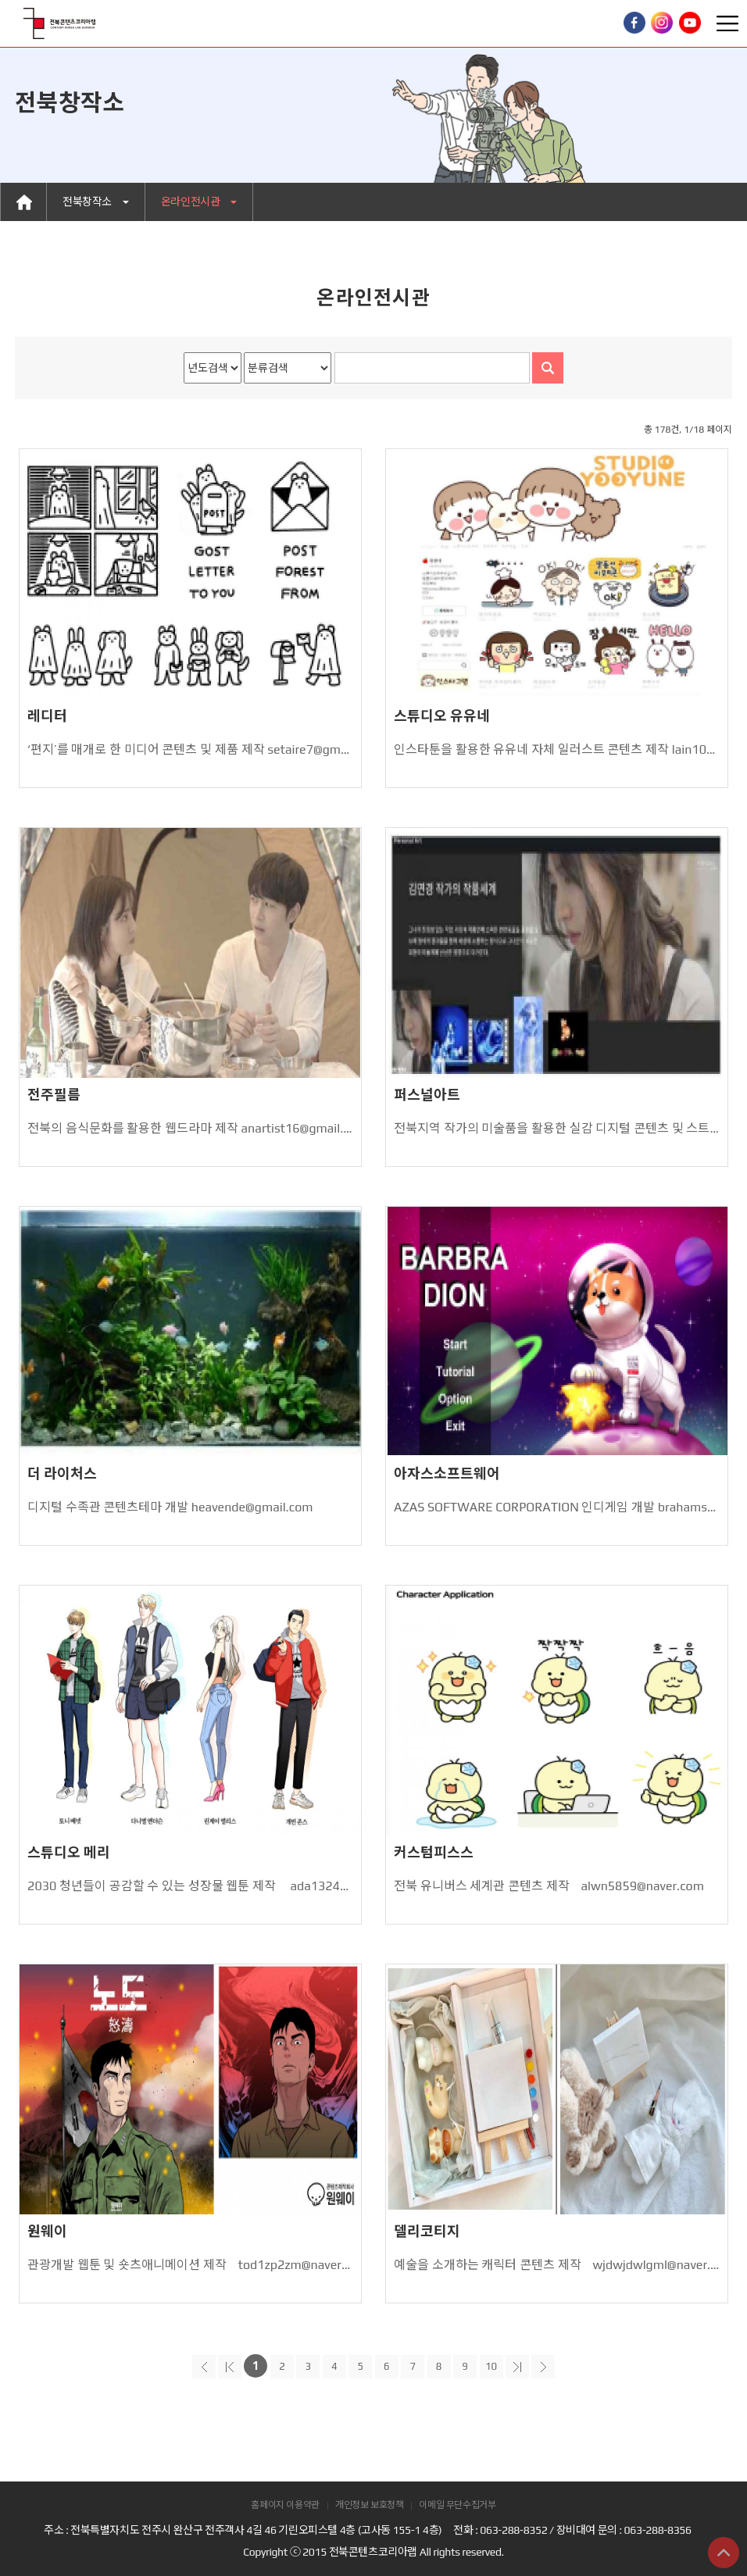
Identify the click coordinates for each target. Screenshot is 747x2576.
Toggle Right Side (727, 23)
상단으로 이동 (723, 2552)
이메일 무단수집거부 (457, 2504)
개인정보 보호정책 (369, 2504)
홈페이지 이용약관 (285, 2504)
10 (491, 2366)
